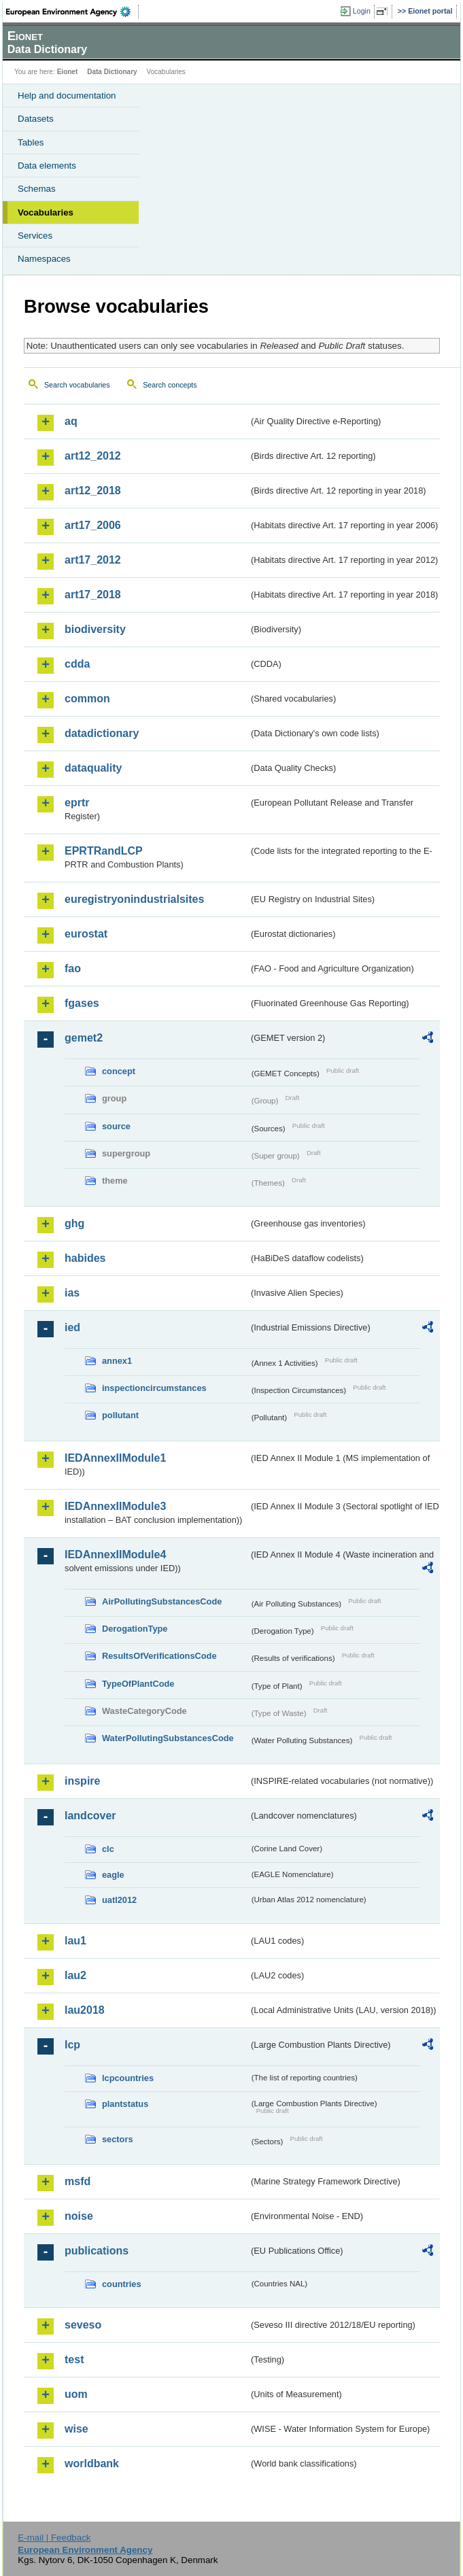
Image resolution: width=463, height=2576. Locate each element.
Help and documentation (67, 95)
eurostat (86, 934)
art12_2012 (93, 456)
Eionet (67, 71)
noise (79, 2216)
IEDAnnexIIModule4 (115, 1554)
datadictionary (102, 733)
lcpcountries (128, 2078)
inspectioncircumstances (154, 1388)
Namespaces (44, 259)
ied (72, 1327)
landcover (90, 1815)
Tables (31, 142)
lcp (72, 2044)
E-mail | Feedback (54, 2537)
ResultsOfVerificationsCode (159, 1656)
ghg (74, 1223)
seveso (83, 2325)
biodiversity (95, 629)
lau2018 (85, 2010)
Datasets (36, 119)
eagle (113, 1875)
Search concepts (169, 385)
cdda (77, 664)
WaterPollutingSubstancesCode (168, 1738)
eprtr (77, 802)
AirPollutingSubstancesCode (162, 1601)
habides (85, 1258)
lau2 (75, 1975)
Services (35, 235)
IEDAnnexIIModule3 (115, 1506)
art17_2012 (93, 560)
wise (76, 2429)
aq (71, 421)
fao (73, 968)
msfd (77, 2181)
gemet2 (84, 1038)
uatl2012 (119, 1900)
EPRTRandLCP (104, 851)
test (74, 2359)
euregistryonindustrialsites (134, 899)
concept (118, 1071)
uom (76, 2394)
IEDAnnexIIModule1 (115, 1458)
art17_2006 (93, 525)
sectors (117, 2139)
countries (121, 2284)
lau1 (75, 1940)
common (87, 698)
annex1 (117, 1361)
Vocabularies (45, 212)
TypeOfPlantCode (138, 1684)
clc (108, 1849)
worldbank (92, 2463)
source (116, 1126)
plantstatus (125, 2104)
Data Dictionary (112, 71)
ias (72, 1293)
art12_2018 (93, 490)
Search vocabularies (77, 385)
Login (362, 11)
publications (96, 2250)
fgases (82, 1003)
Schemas (37, 189)
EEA (72, 11)
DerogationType (134, 1629)
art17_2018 (93, 594)
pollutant (120, 1415)
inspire (82, 1781)
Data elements (47, 165)
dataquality (93, 768)
